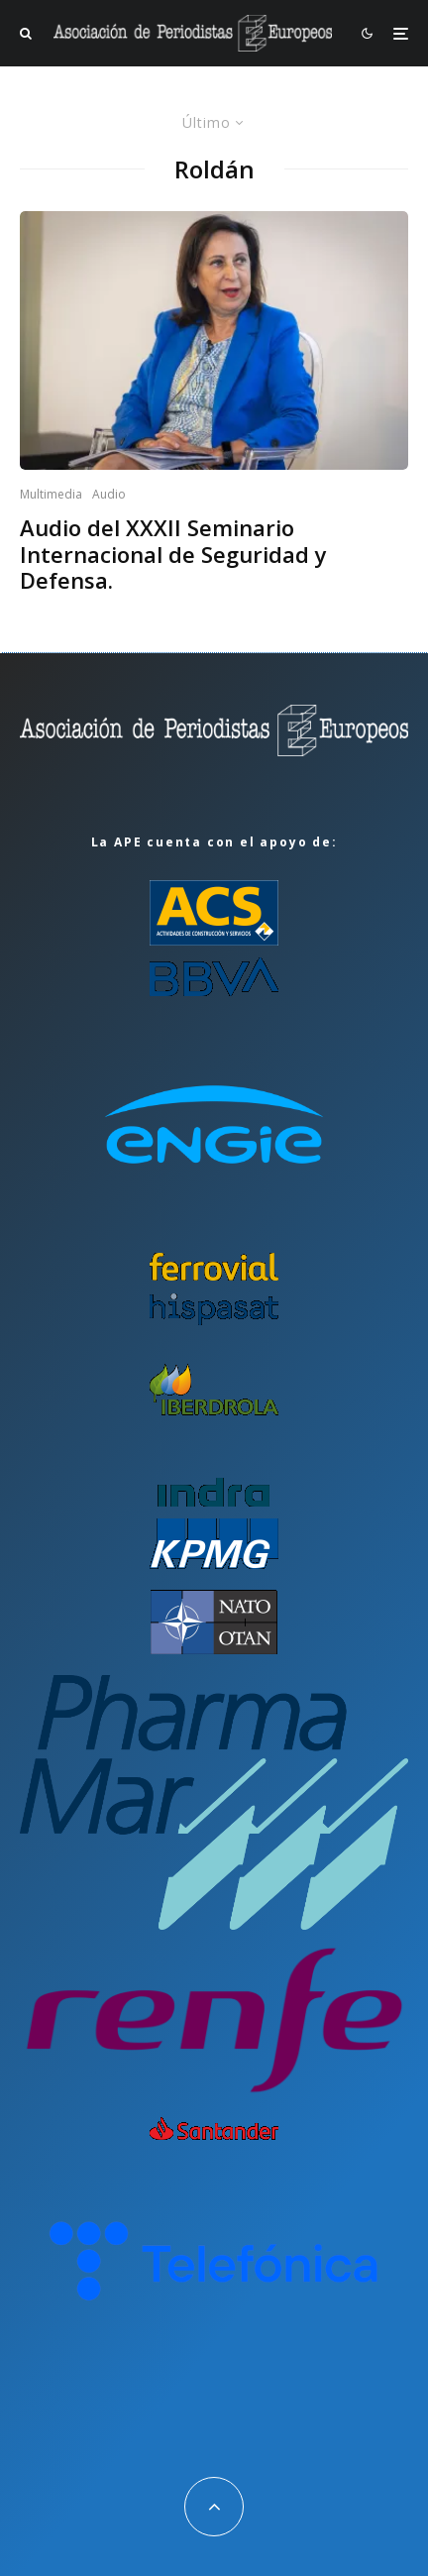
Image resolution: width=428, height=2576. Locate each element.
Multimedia (51, 494)
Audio (109, 494)
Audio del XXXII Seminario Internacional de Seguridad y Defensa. (173, 553)
